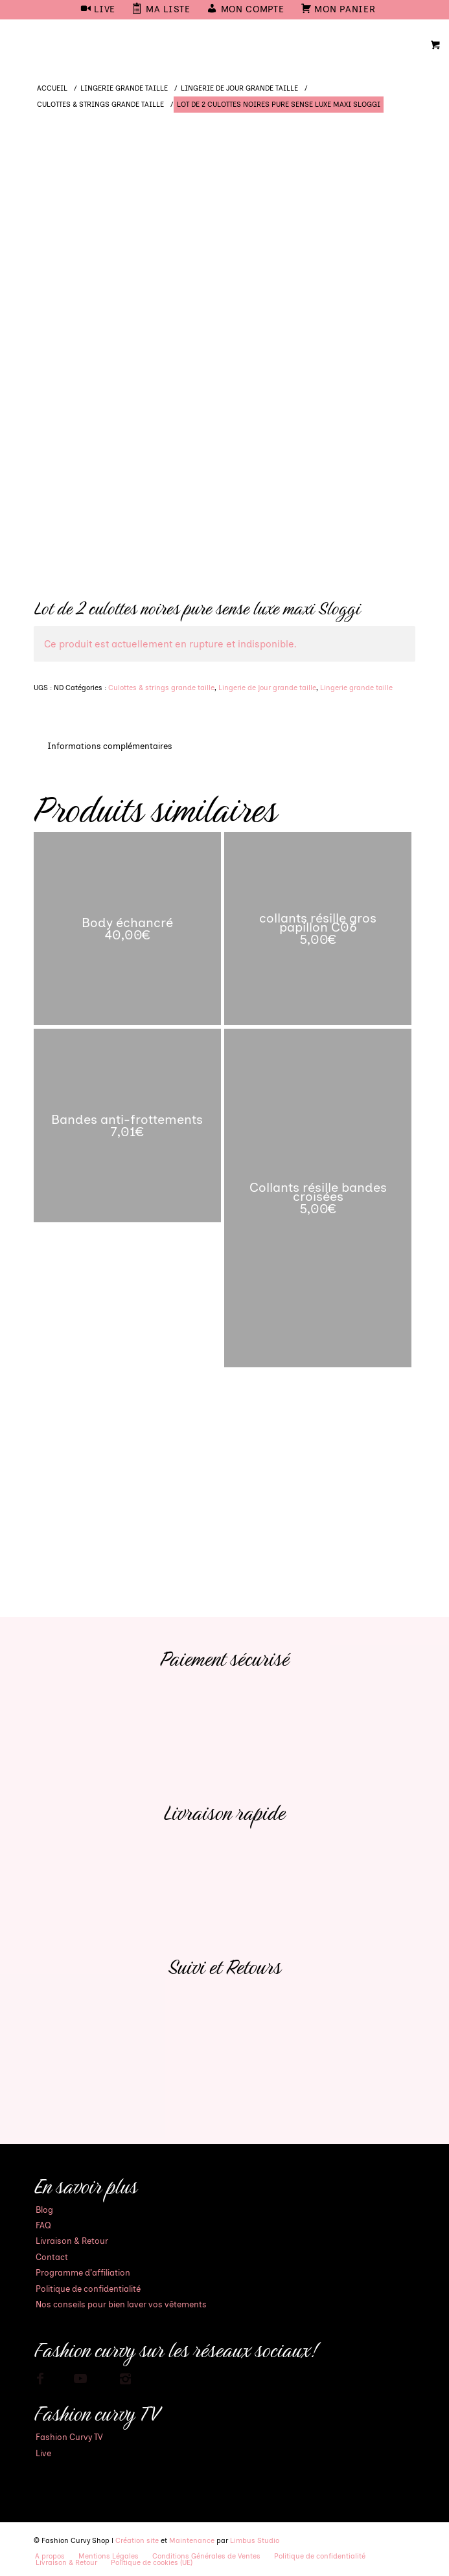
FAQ (43, 2225)
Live (43, 2453)
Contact (52, 2257)
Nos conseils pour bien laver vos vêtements (121, 2304)
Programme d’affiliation (83, 2273)
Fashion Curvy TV (69, 2437)
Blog (44, 2210)
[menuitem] (98, 10)
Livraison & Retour (72, 2241)
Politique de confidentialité (88, 2289)
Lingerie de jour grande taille (267, 688)
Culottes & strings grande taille (161, 688)
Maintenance (191, 2541)
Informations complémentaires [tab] (109, 746)
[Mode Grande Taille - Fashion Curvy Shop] (186, 45)
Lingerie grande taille (356, 688)
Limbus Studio (254, 2541)
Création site (137, 2541)
